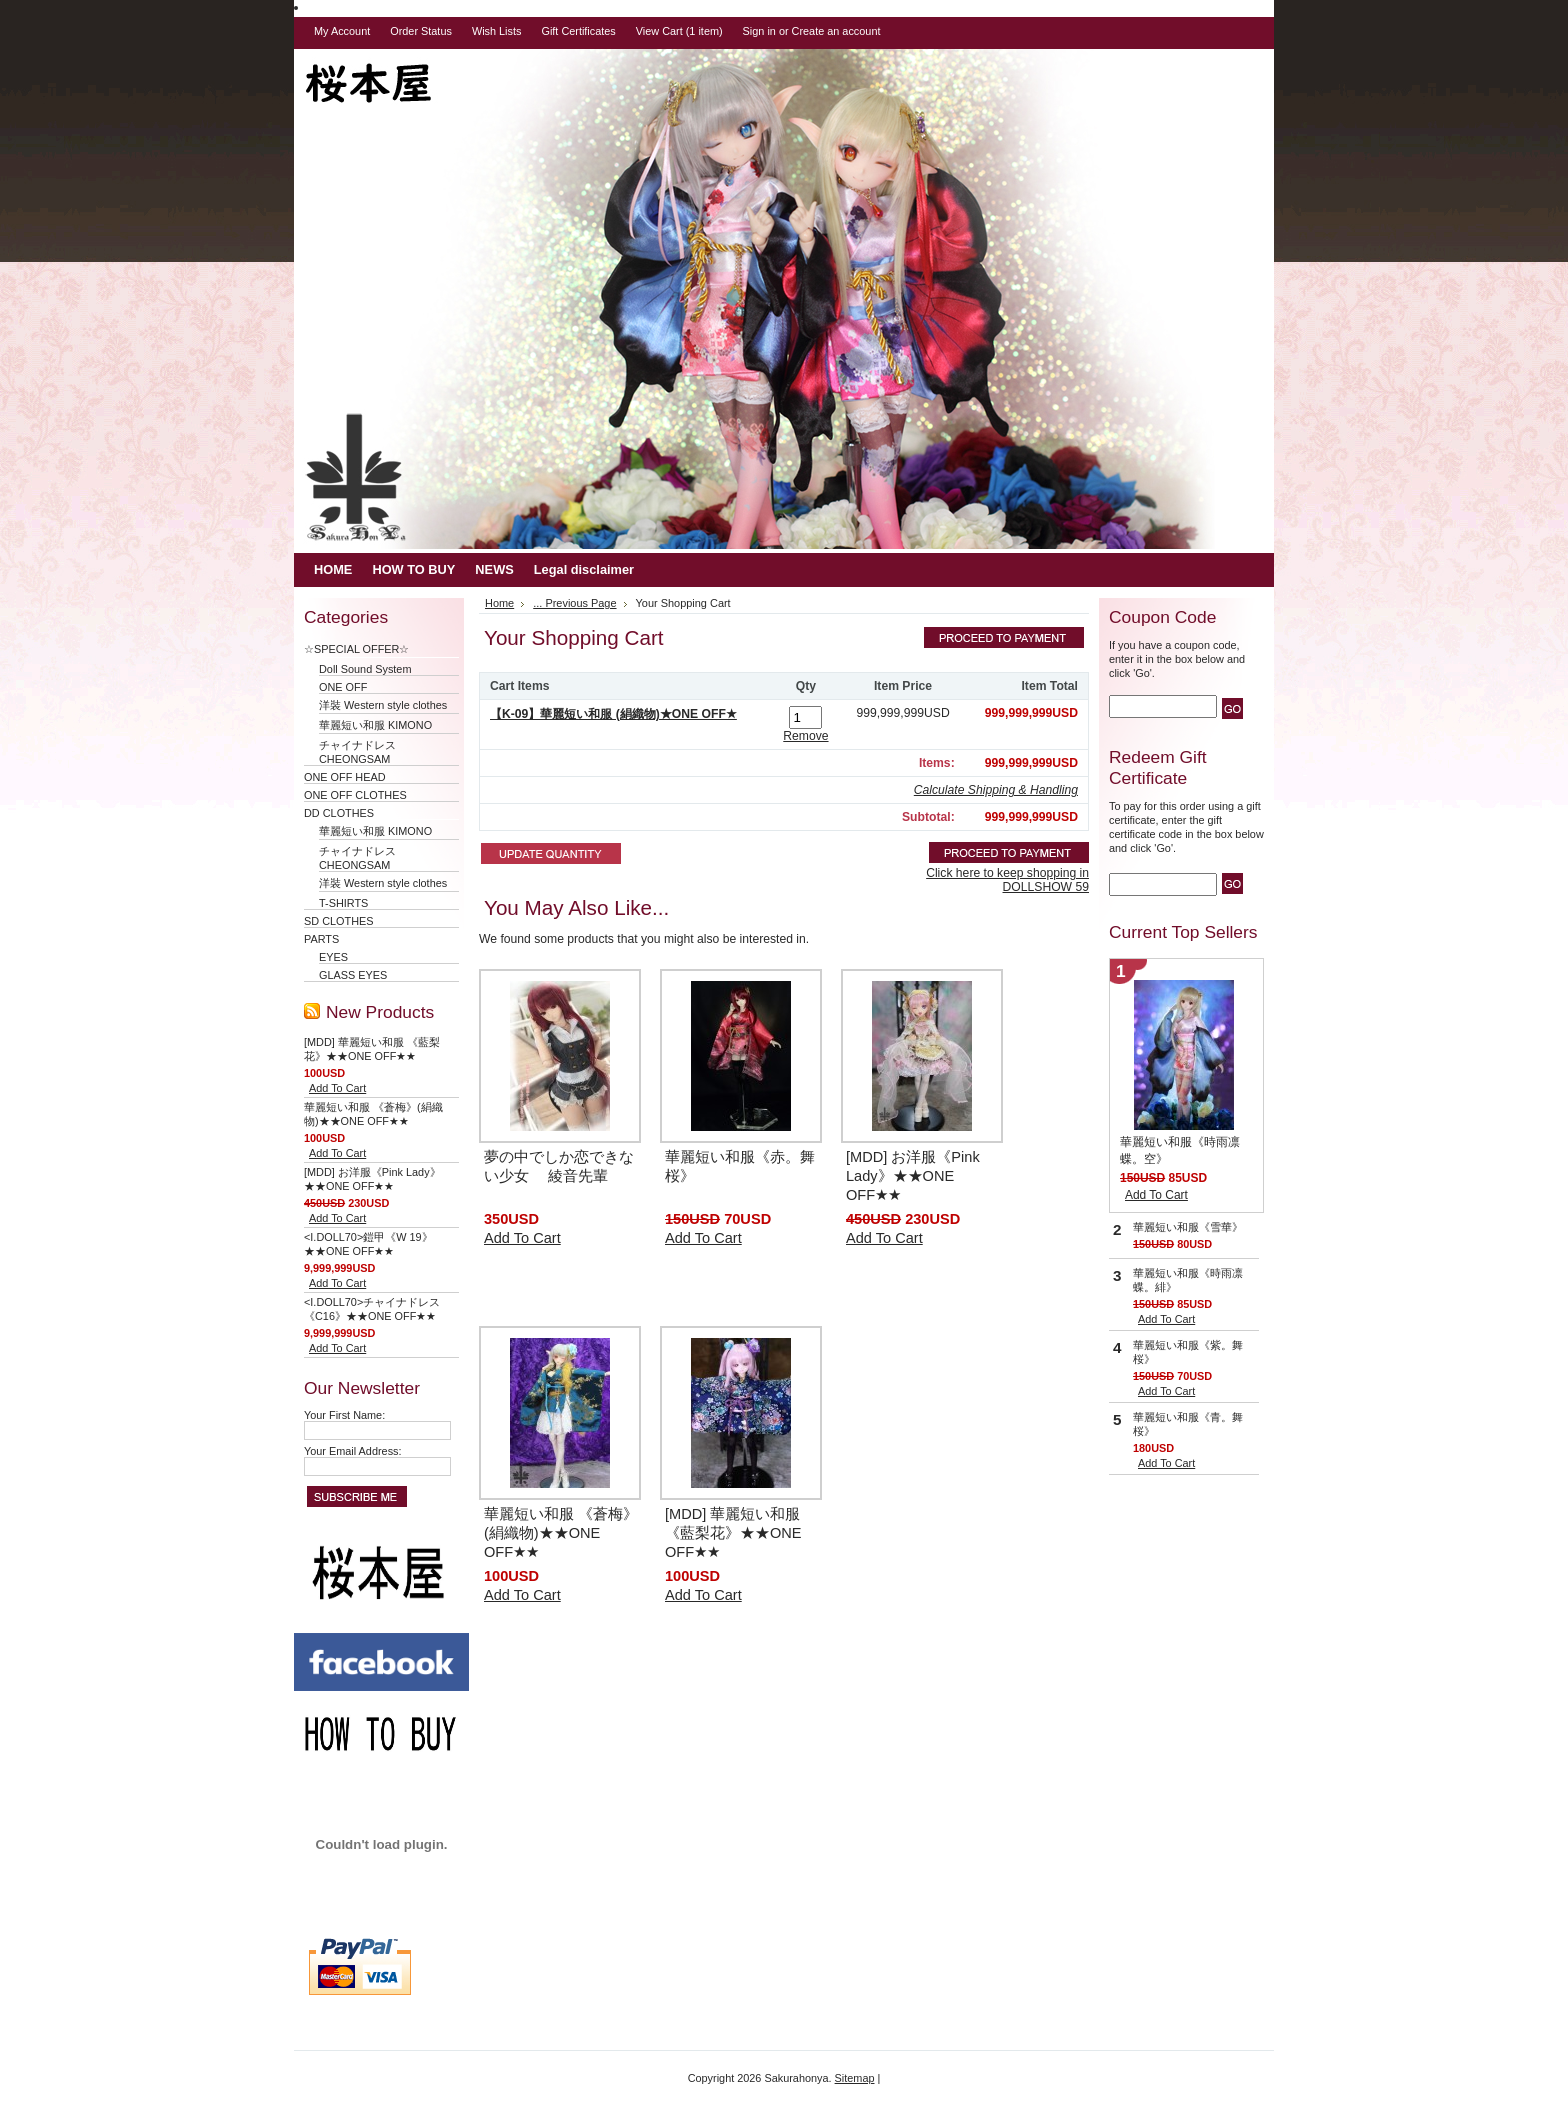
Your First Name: (344, 1415)
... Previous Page (574, 603)
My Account (342, 31)
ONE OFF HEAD (345, 777)
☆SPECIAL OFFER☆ (362, 649)
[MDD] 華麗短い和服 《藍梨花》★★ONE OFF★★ (733, 1533)
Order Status (421, 31)
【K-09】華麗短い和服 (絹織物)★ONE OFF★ (613, 714)
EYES (333, 957)
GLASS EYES (353, 975)
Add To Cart (337, 1088)
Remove (805, 736)
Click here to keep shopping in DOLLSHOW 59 (1007, 880)
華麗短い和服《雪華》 (1188, 1227)
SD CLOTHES (339, 921)
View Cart (679, 31)
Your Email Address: (353, 1451)
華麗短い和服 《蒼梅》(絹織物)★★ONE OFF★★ (561, 1533)
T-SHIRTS (343, 903)
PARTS (321, 939)
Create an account (836, 31)
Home (499, 603)
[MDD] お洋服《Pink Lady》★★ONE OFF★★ (913, 1176)
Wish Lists (497, 31)
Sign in (759, 31)
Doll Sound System (365, 669)
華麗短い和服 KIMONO (375, 725)
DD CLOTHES (339, 813)
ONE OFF (343, 687)
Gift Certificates (578, 31)
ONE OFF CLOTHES (355, 795)
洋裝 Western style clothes (383, 705)
